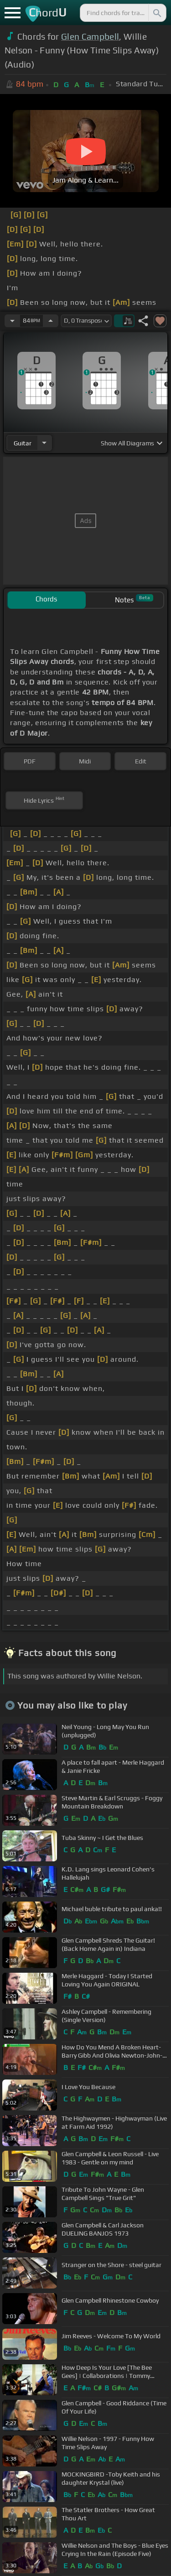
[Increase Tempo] (50, 320)
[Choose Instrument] (44, 443)
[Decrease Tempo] (12, 320)
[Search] (156, 13)
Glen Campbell (90, 36)
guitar (22, 443)
